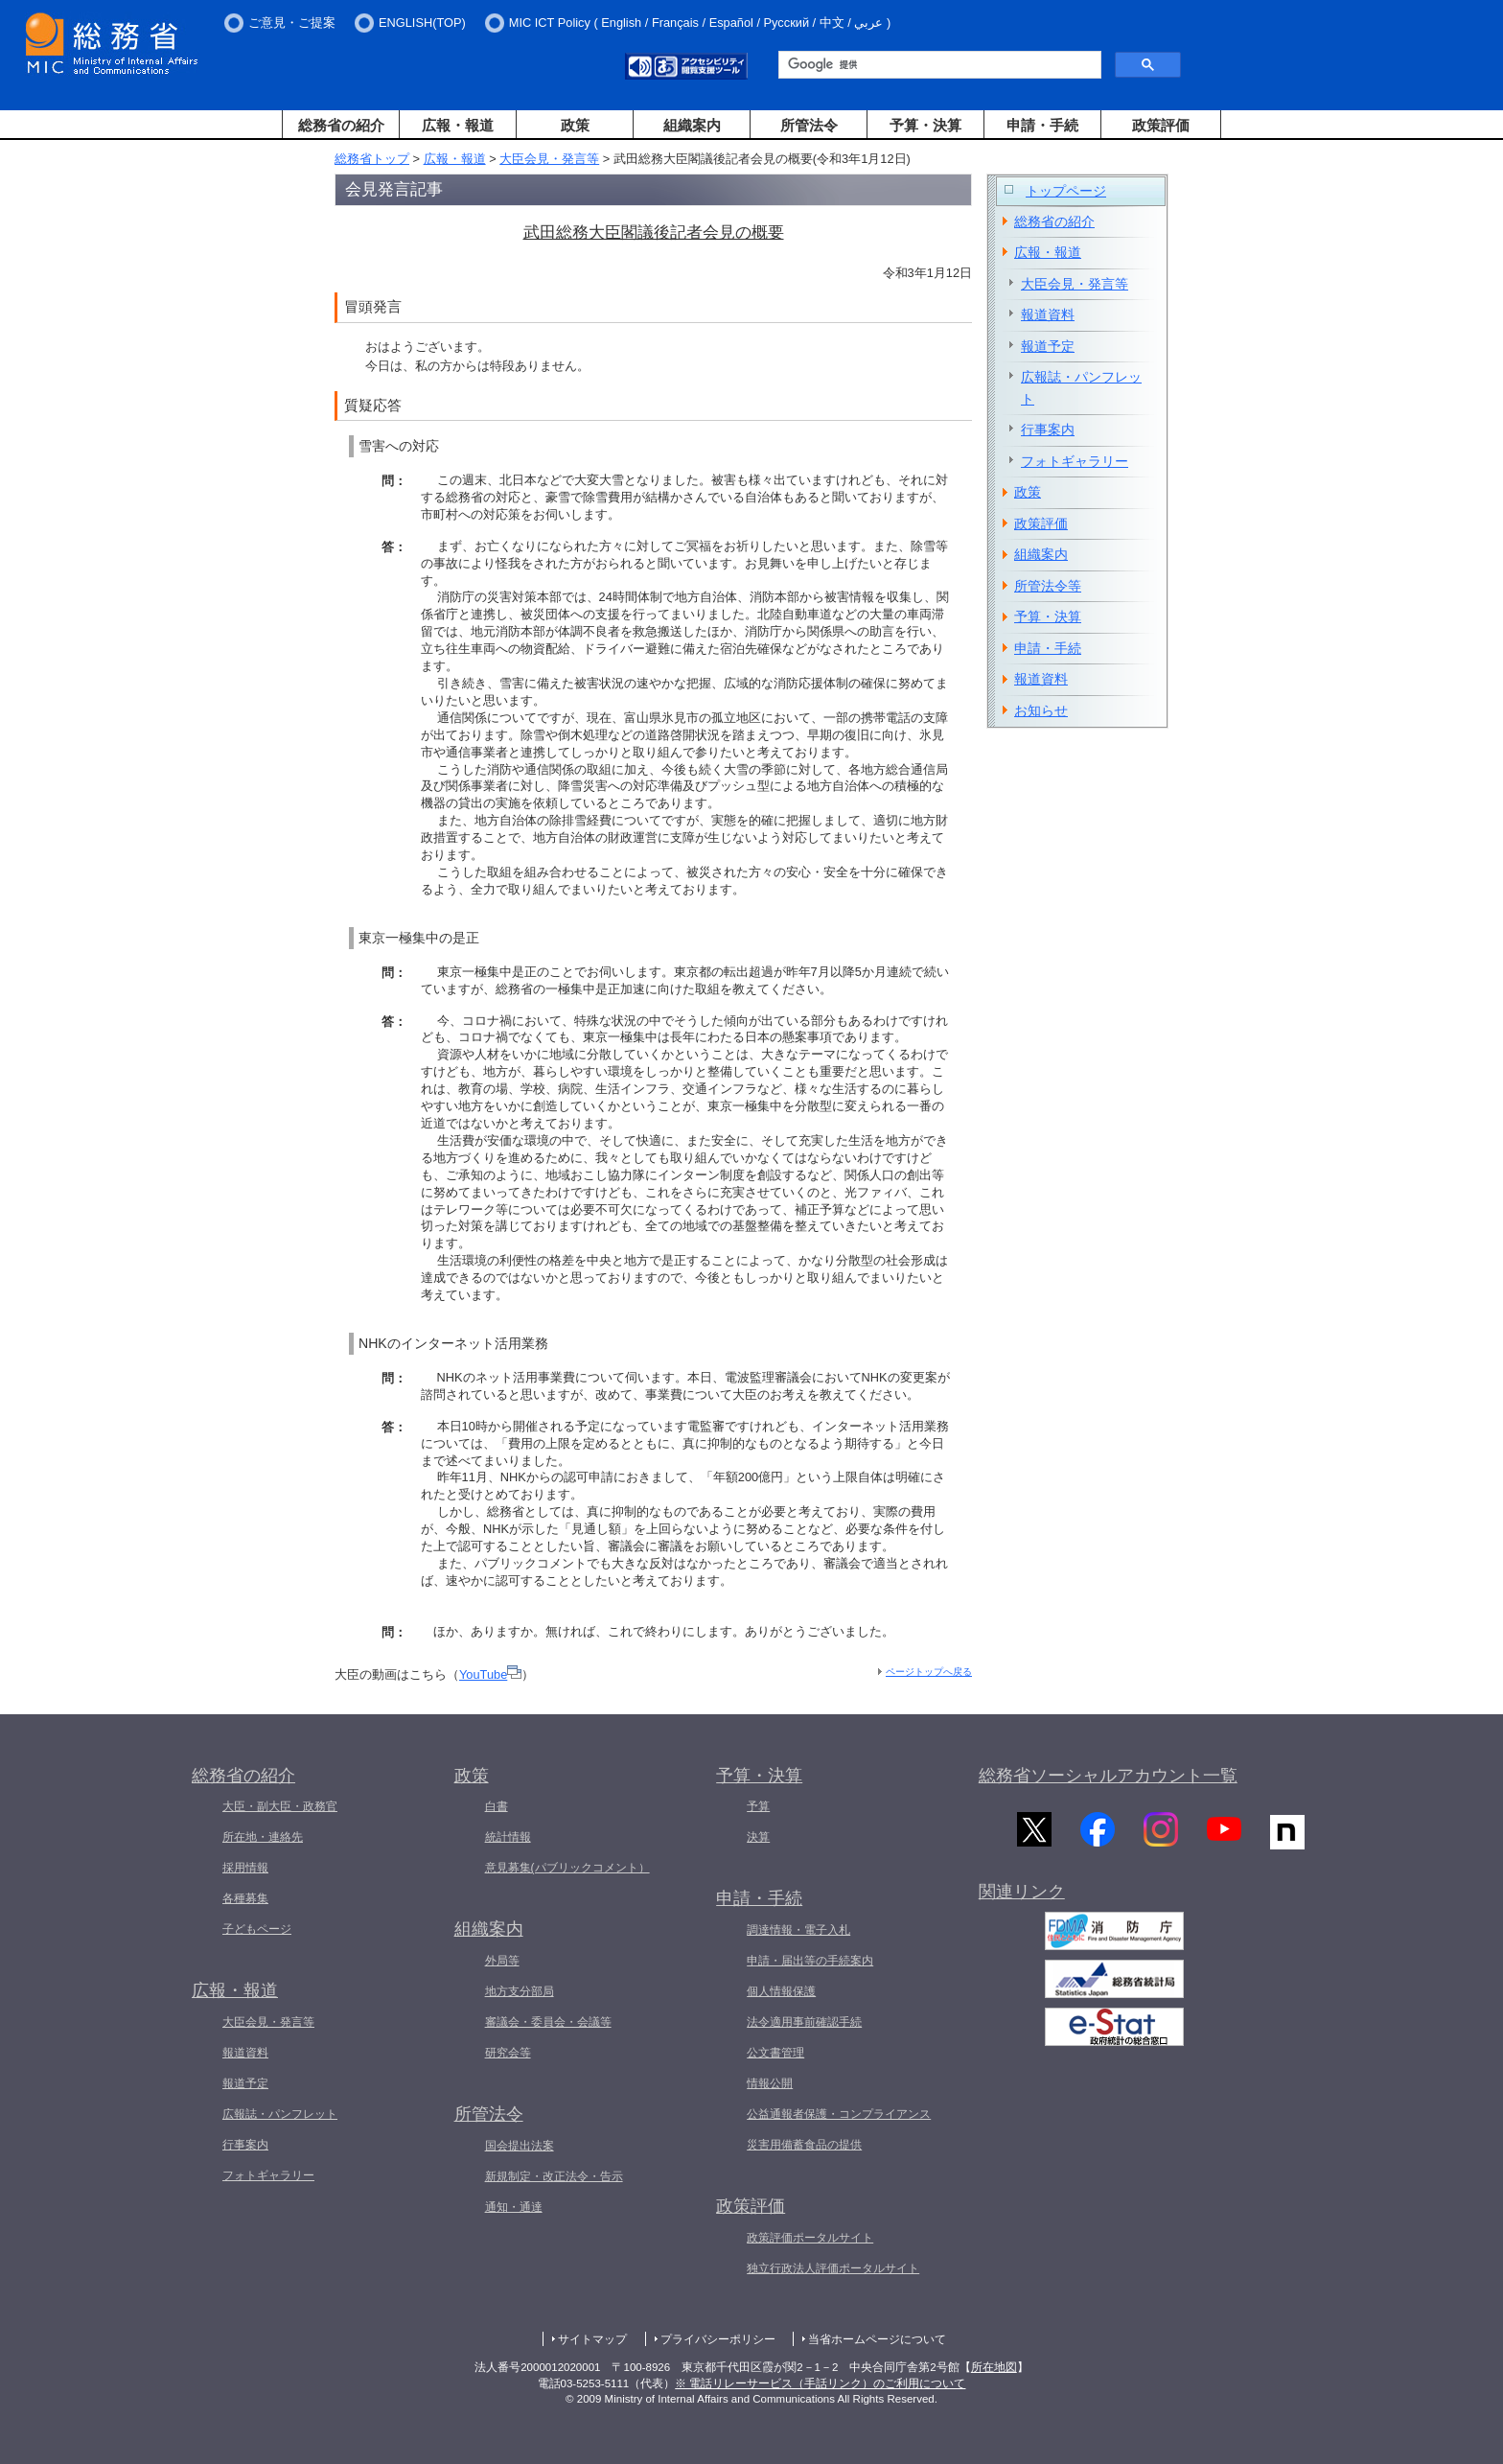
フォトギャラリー (1074, 461)
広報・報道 (458, 125)
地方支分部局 (519, 1991)
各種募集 (245, 1898)
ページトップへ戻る (929, 1671)
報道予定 (1048, 346)
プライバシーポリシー (717, 2339)
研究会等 (508, 2052)
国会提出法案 (519, 2145)
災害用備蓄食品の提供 (804, 2144)
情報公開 (770, 2083)
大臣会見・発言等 (549, 158)
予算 (758, 1806)
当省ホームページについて (877, 2339)
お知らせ (1041, 710)
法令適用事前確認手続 (804, 2022)
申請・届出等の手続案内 (810, 1960)
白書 (496, 1806)
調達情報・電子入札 (798, 1930)
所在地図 (994, 2367)
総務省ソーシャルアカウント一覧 (1108, 1775)
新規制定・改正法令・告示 (554, 2176)
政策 (575, 125)
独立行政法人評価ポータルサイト (833, 2268)
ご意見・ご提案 (291, 22)
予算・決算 (925, 125)
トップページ (1066, 190)
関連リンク (1022, 1896)
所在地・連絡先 (262, 1837)
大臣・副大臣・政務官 (279, 1806)
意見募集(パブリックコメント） (567, 1867)
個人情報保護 (781, 1991)
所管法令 (809, 125)
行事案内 (1048, 429)
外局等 (502, 1960)
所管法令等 (1047, 585)
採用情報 (245, 1867)
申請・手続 (1042, 125)
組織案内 (692, 125)
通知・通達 (514, 2207)
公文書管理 (775, 2052)
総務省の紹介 (341, 125)
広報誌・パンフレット (1081, 388)
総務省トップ (372, 158)
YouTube (490, 1674)
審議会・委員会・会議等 (548, 2022)
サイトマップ (592, 2339)
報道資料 (1048, 314)
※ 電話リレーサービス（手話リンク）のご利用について (820, 2383)
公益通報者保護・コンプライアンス (839, 2114)
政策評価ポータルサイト (810, 2237)
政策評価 (1161, 125)
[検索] (938, 65)
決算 (758, 1837)
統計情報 (508, 1837)
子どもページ (256, 1929)
